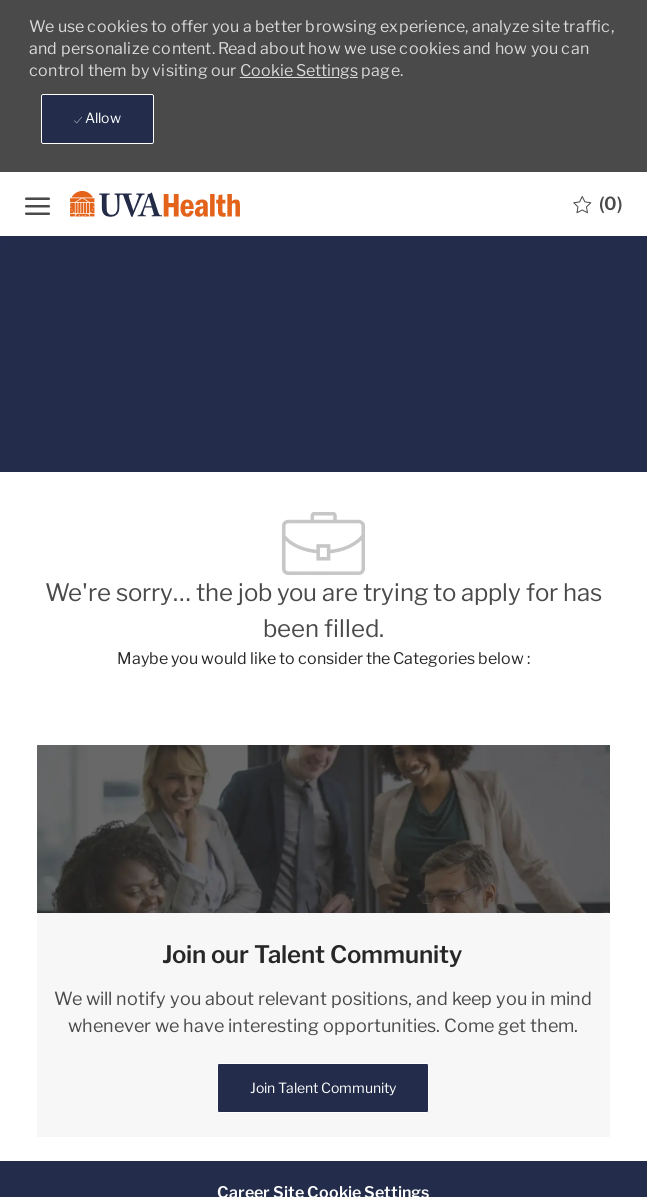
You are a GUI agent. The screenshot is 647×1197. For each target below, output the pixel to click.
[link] (323, 1088)
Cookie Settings (299, 70)
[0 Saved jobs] (597, 204)
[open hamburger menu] (37, 203)
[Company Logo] (150, 203)
